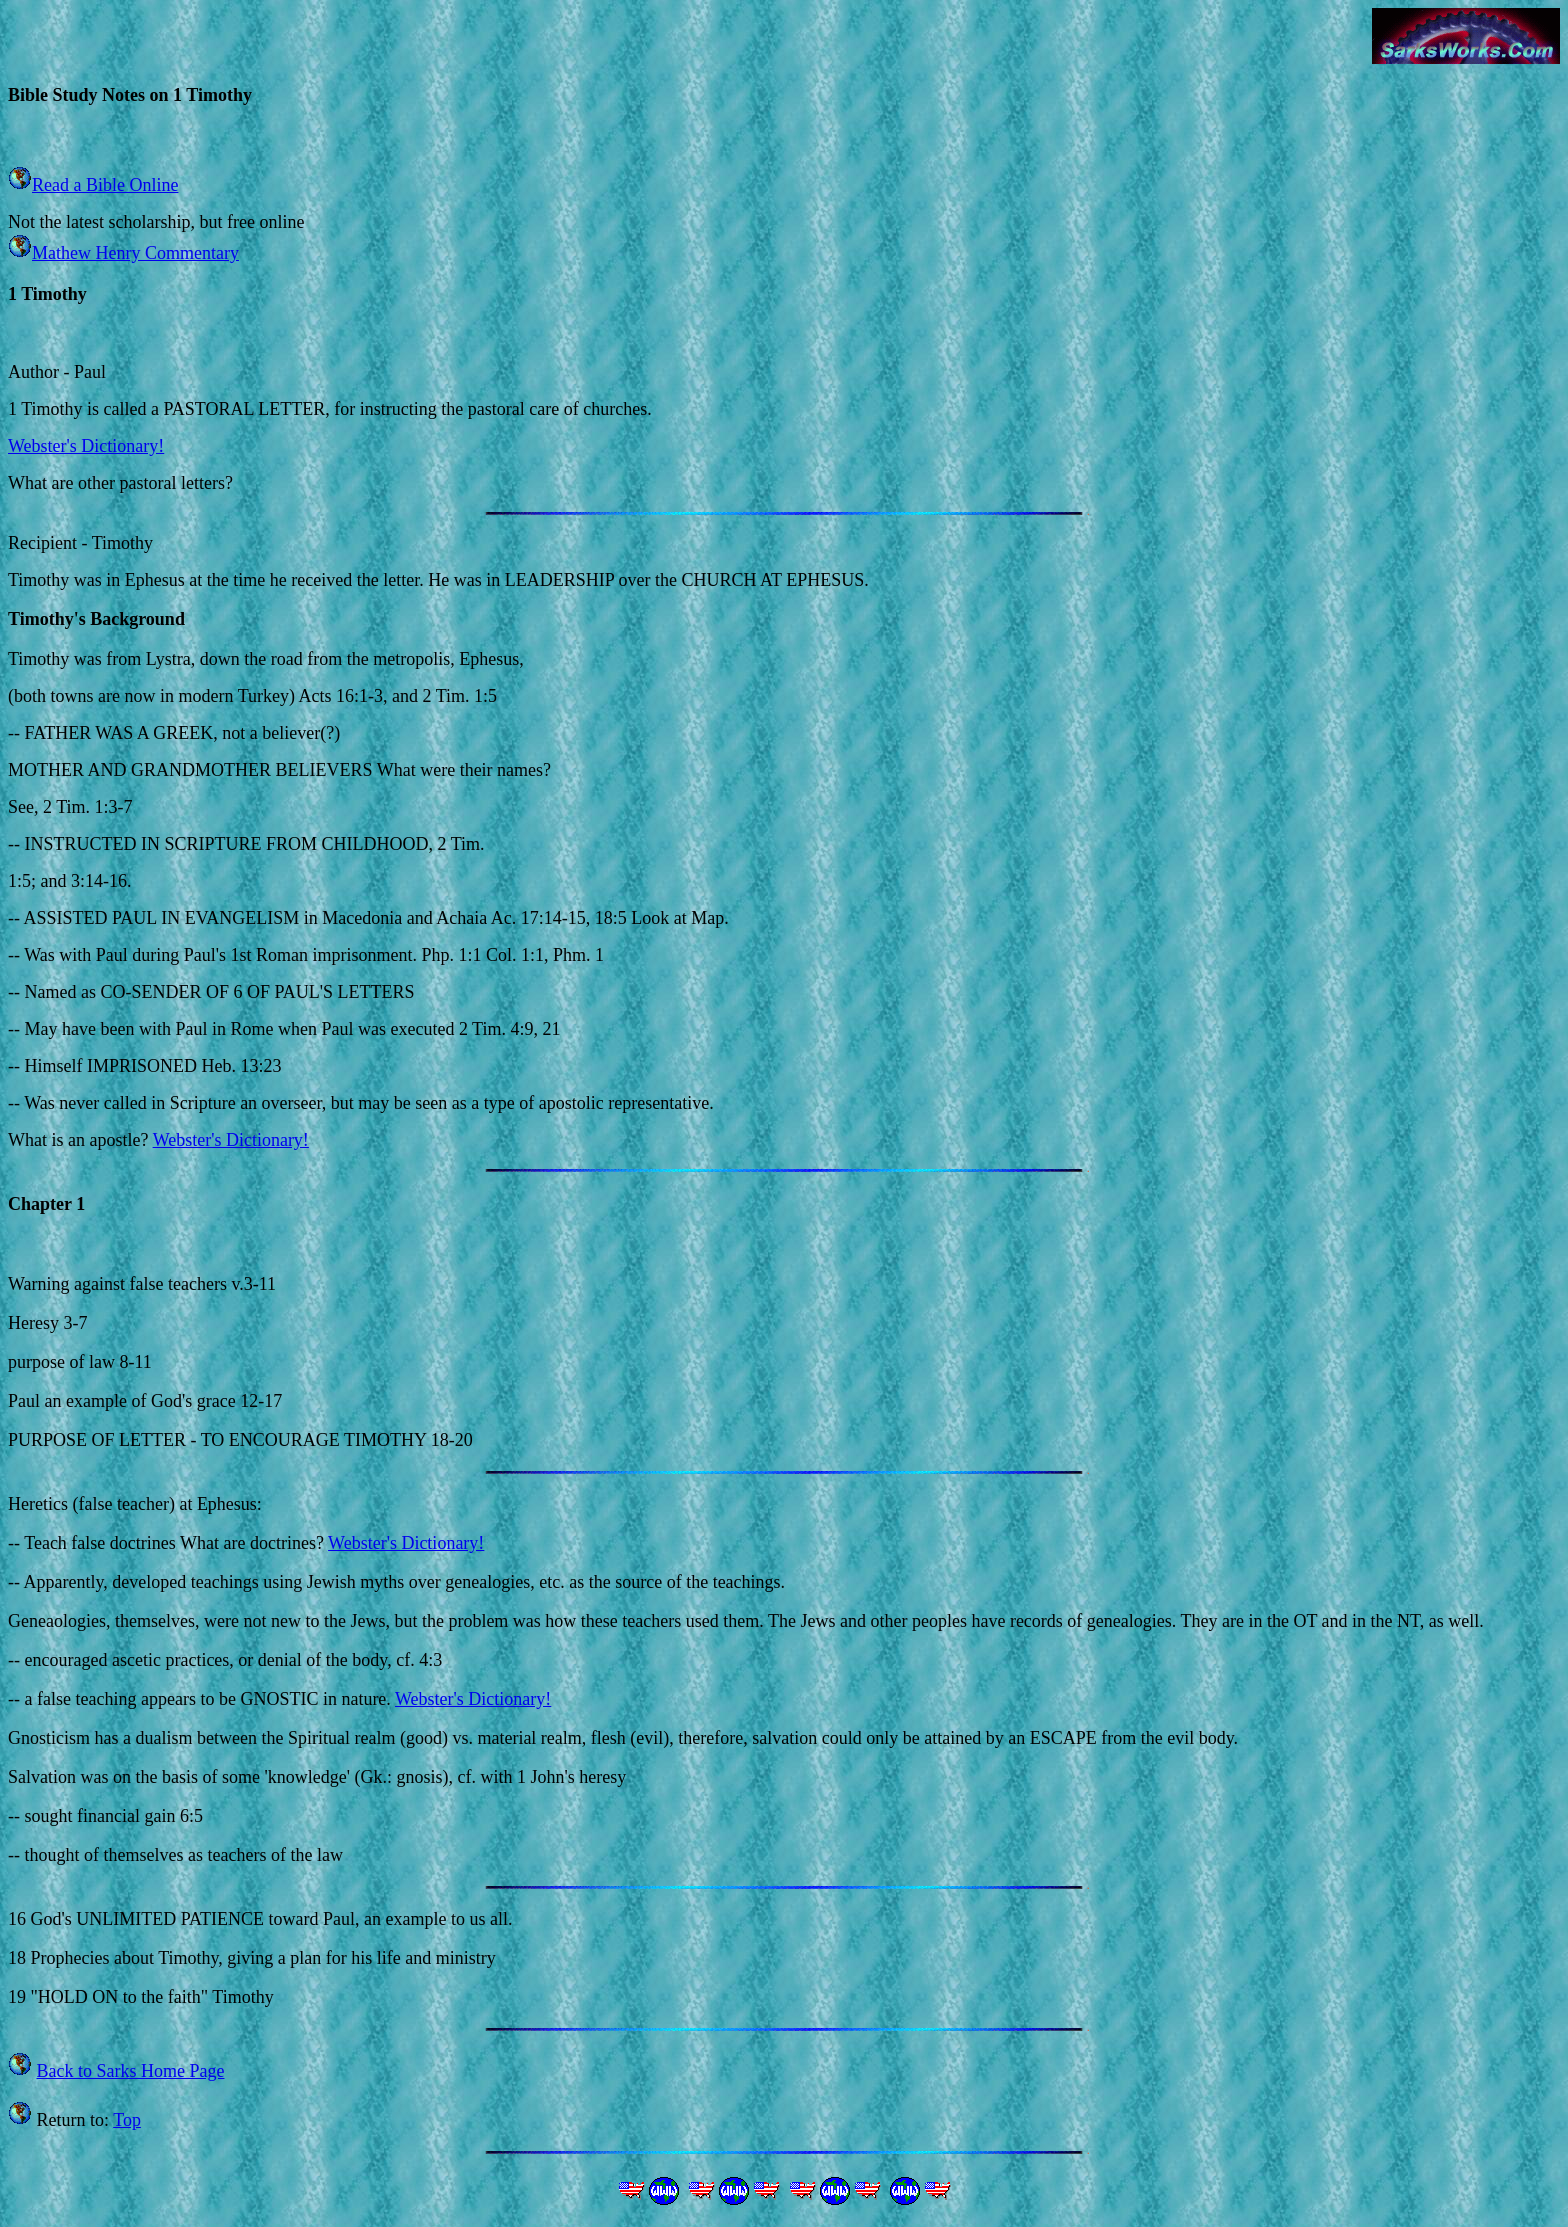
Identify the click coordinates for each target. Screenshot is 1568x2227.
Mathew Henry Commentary (135, 253)
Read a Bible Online (105, 185)
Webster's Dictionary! (86, 446)
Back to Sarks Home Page (131, 2071)
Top (127, 2120)
